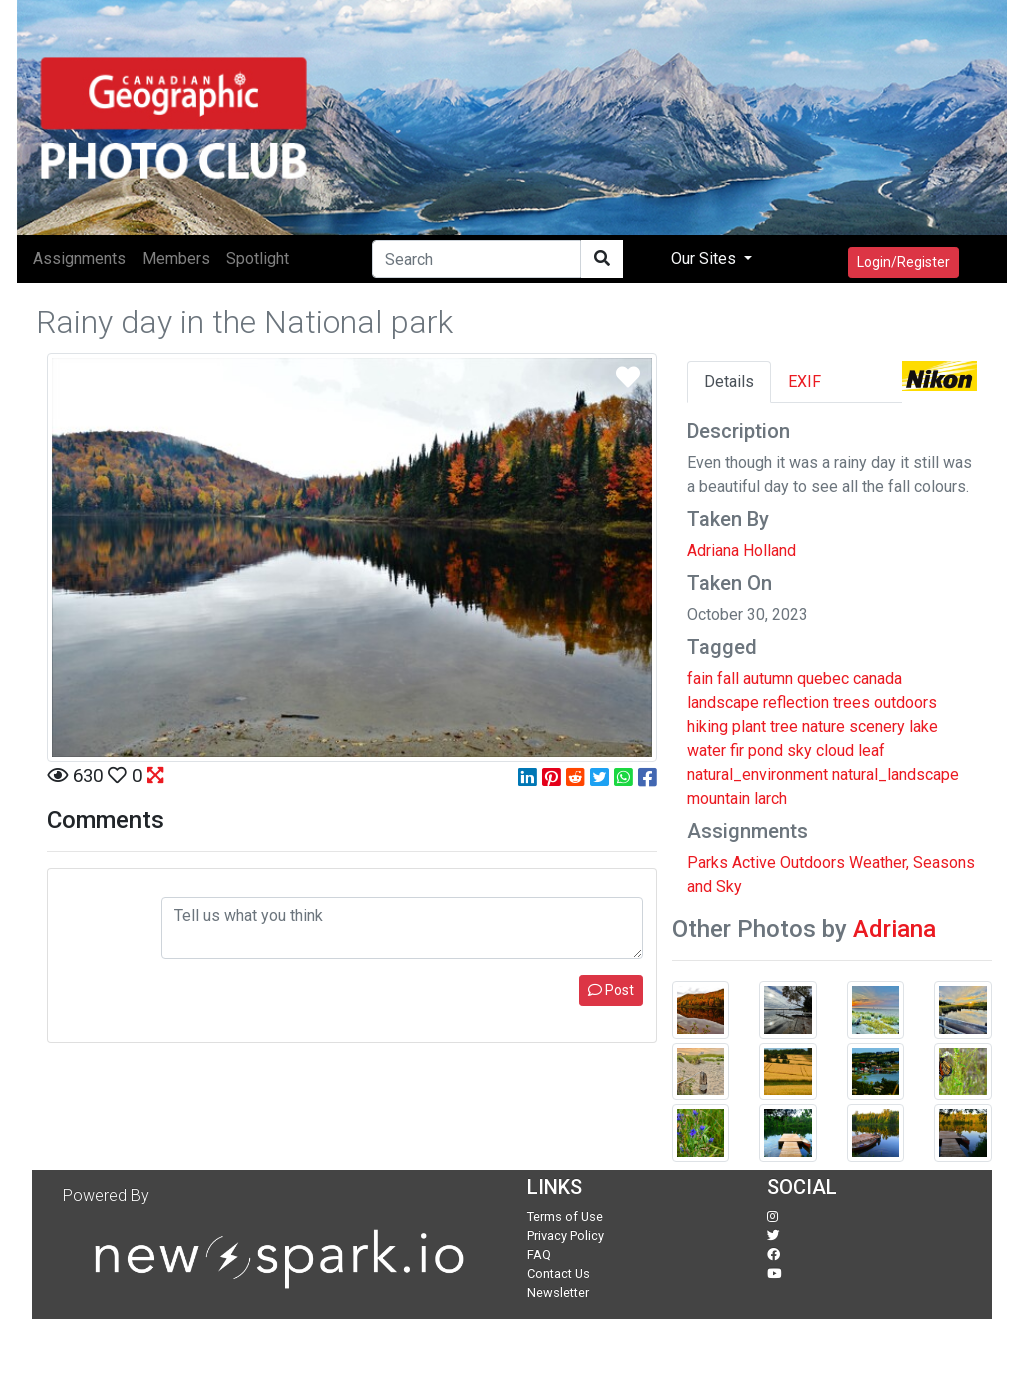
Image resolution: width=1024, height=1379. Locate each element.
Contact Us (558, 1273)
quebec (823, 678)
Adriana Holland (741, 550)
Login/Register (903, 262)
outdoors (905, 702)
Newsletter (558, 1292)
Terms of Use (565, 1216)
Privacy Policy (565, 1235)
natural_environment (757, 774)
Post (611, 990)
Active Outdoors (788, 862)
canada (877, 678)
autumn (768, 678)
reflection (796, 702)
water (706, 750)
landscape (723, 702)
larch (770, 798)
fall (728, 678)
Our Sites (705, 258)
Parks (707, 862)
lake (923, 726)
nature (823, 726)
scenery (877, 726)
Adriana (894, 929)
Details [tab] (729, 381)
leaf (871, 750)
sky (799, 750)
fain (700, 678)
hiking (707, 726)
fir (737, 750)
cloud (835, 750)
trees (851, 702)
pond (765, 750)
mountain (718, 798)
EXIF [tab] (804, 381)
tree (784, 726)
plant (749, 726)
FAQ (539, 1254)
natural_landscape (895, 774)
